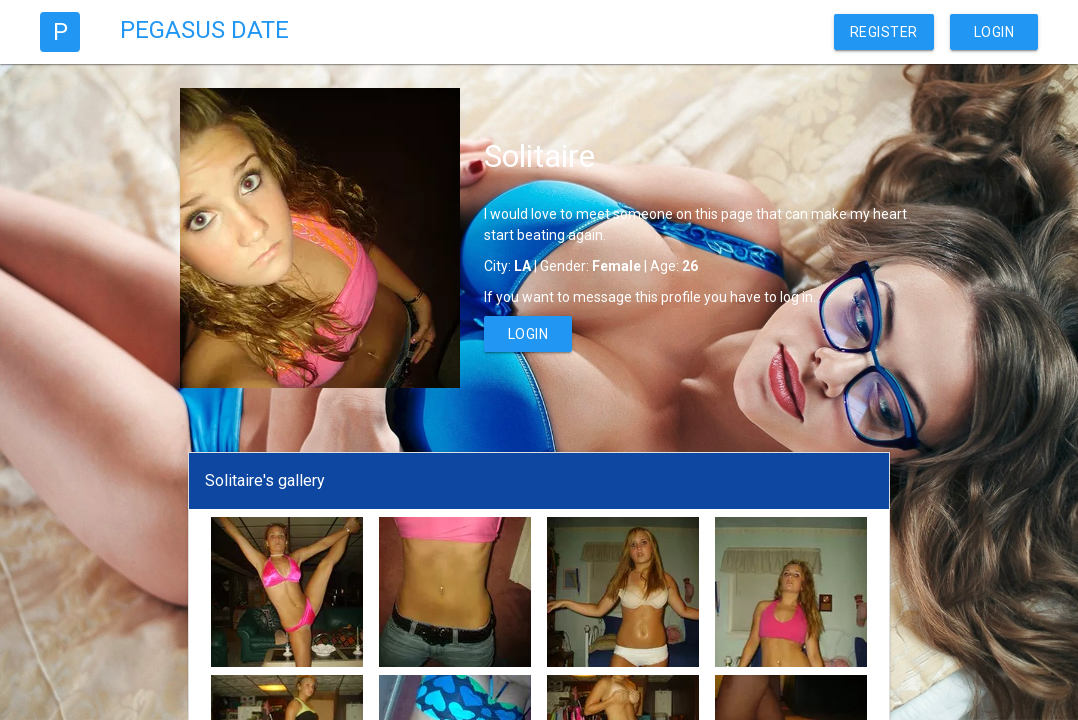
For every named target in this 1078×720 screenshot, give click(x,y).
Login (994, 32)
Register (884, 32)
